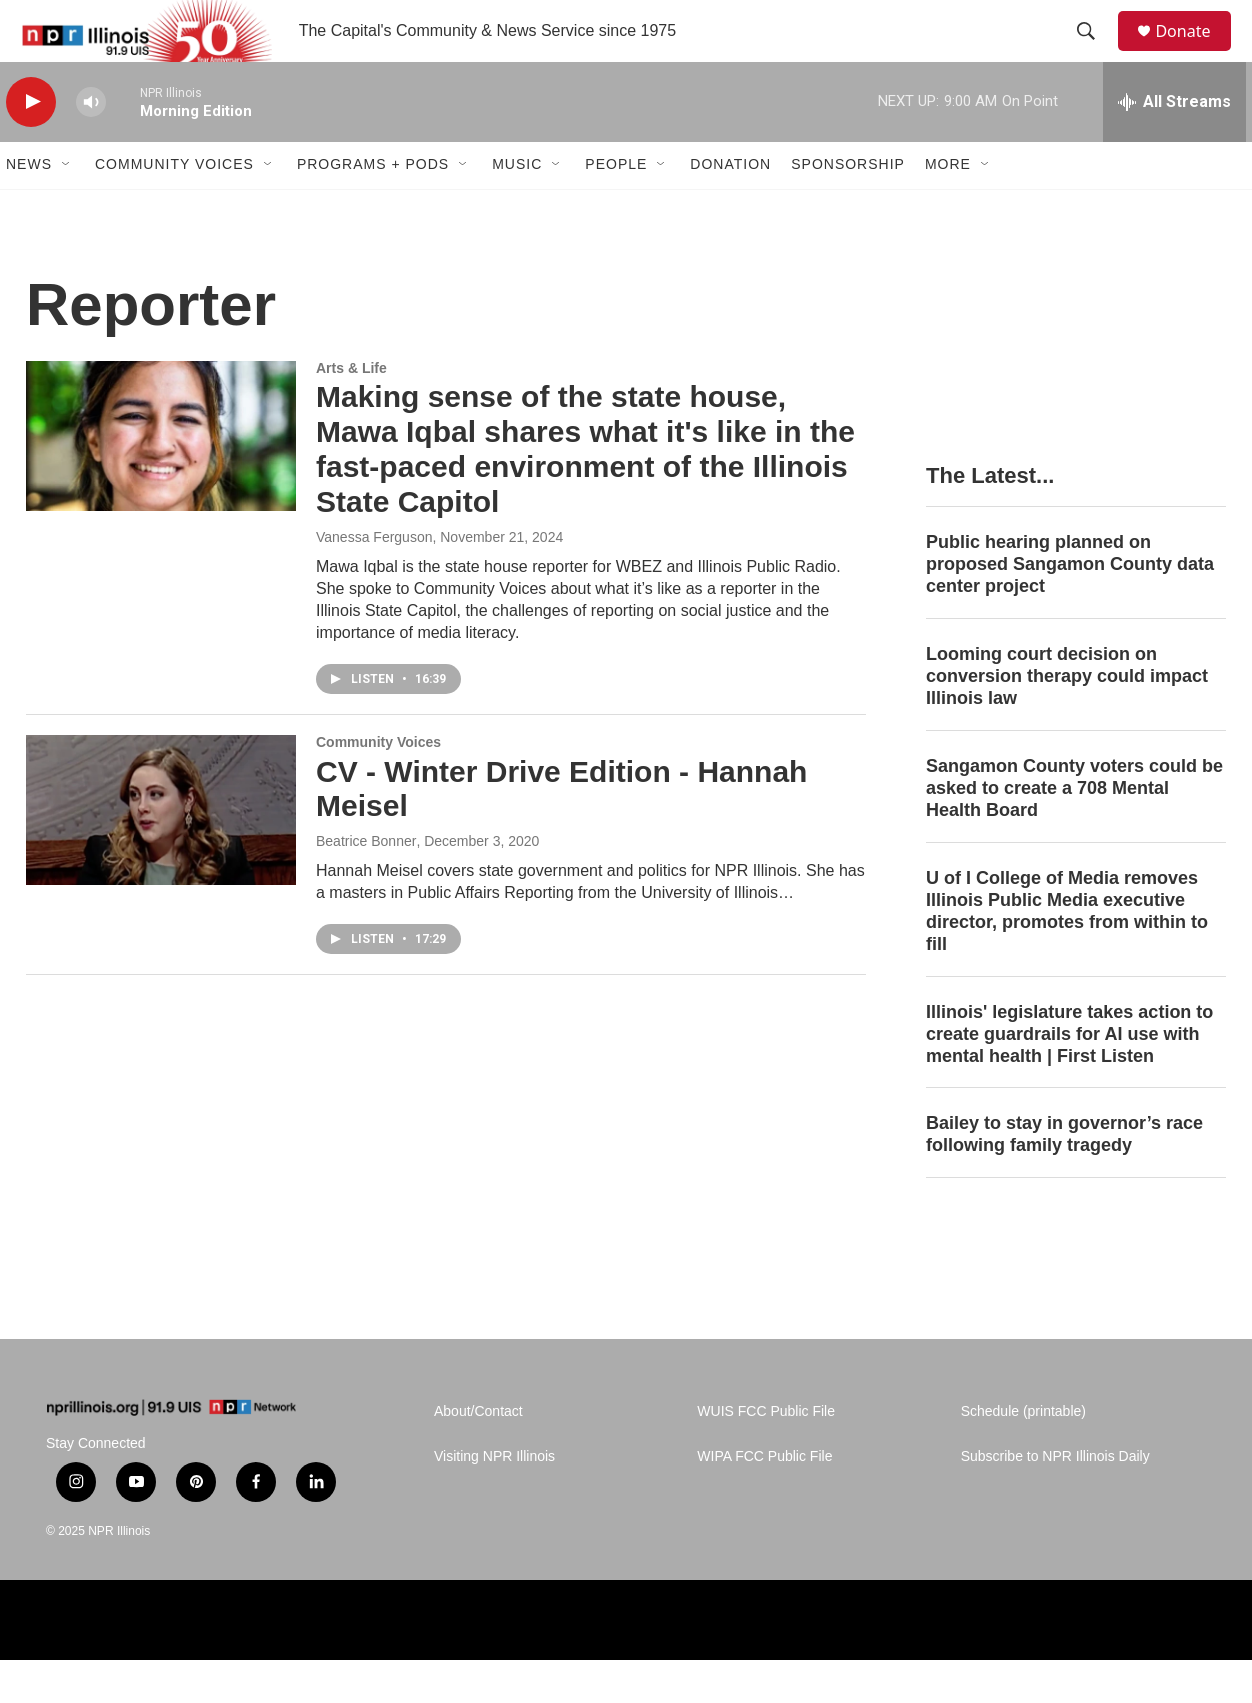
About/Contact (478, 1454)
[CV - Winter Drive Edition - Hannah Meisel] (161, 853)
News (29, 208)
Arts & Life (351, 411)
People (616, 208)
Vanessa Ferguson (374, 580)
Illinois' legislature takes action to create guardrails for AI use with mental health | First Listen (1069, 1077)
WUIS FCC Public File (766, 1454)
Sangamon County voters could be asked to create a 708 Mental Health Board (1074, 831)
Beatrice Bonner (366, 884)
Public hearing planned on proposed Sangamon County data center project (1070, 607)
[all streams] (1174, 145)
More (948, 208)
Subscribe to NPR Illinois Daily (1055, 1499)
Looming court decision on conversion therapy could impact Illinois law (1067, 719)
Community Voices (174, 208)
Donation (730, 208)
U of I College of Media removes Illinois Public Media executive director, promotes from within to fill (1067, 954)
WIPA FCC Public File (764, 1499)
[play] (31, 145)
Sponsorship (848, 208)
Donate (1195, 52)
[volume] (91, 145)
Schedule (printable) (1023, 1454)
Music (517, 208)
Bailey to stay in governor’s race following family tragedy (1064, 1178)
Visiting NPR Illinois (494, 1499)
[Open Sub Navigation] (67, 208)
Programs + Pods (373, 208)
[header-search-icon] (1095, 53)
